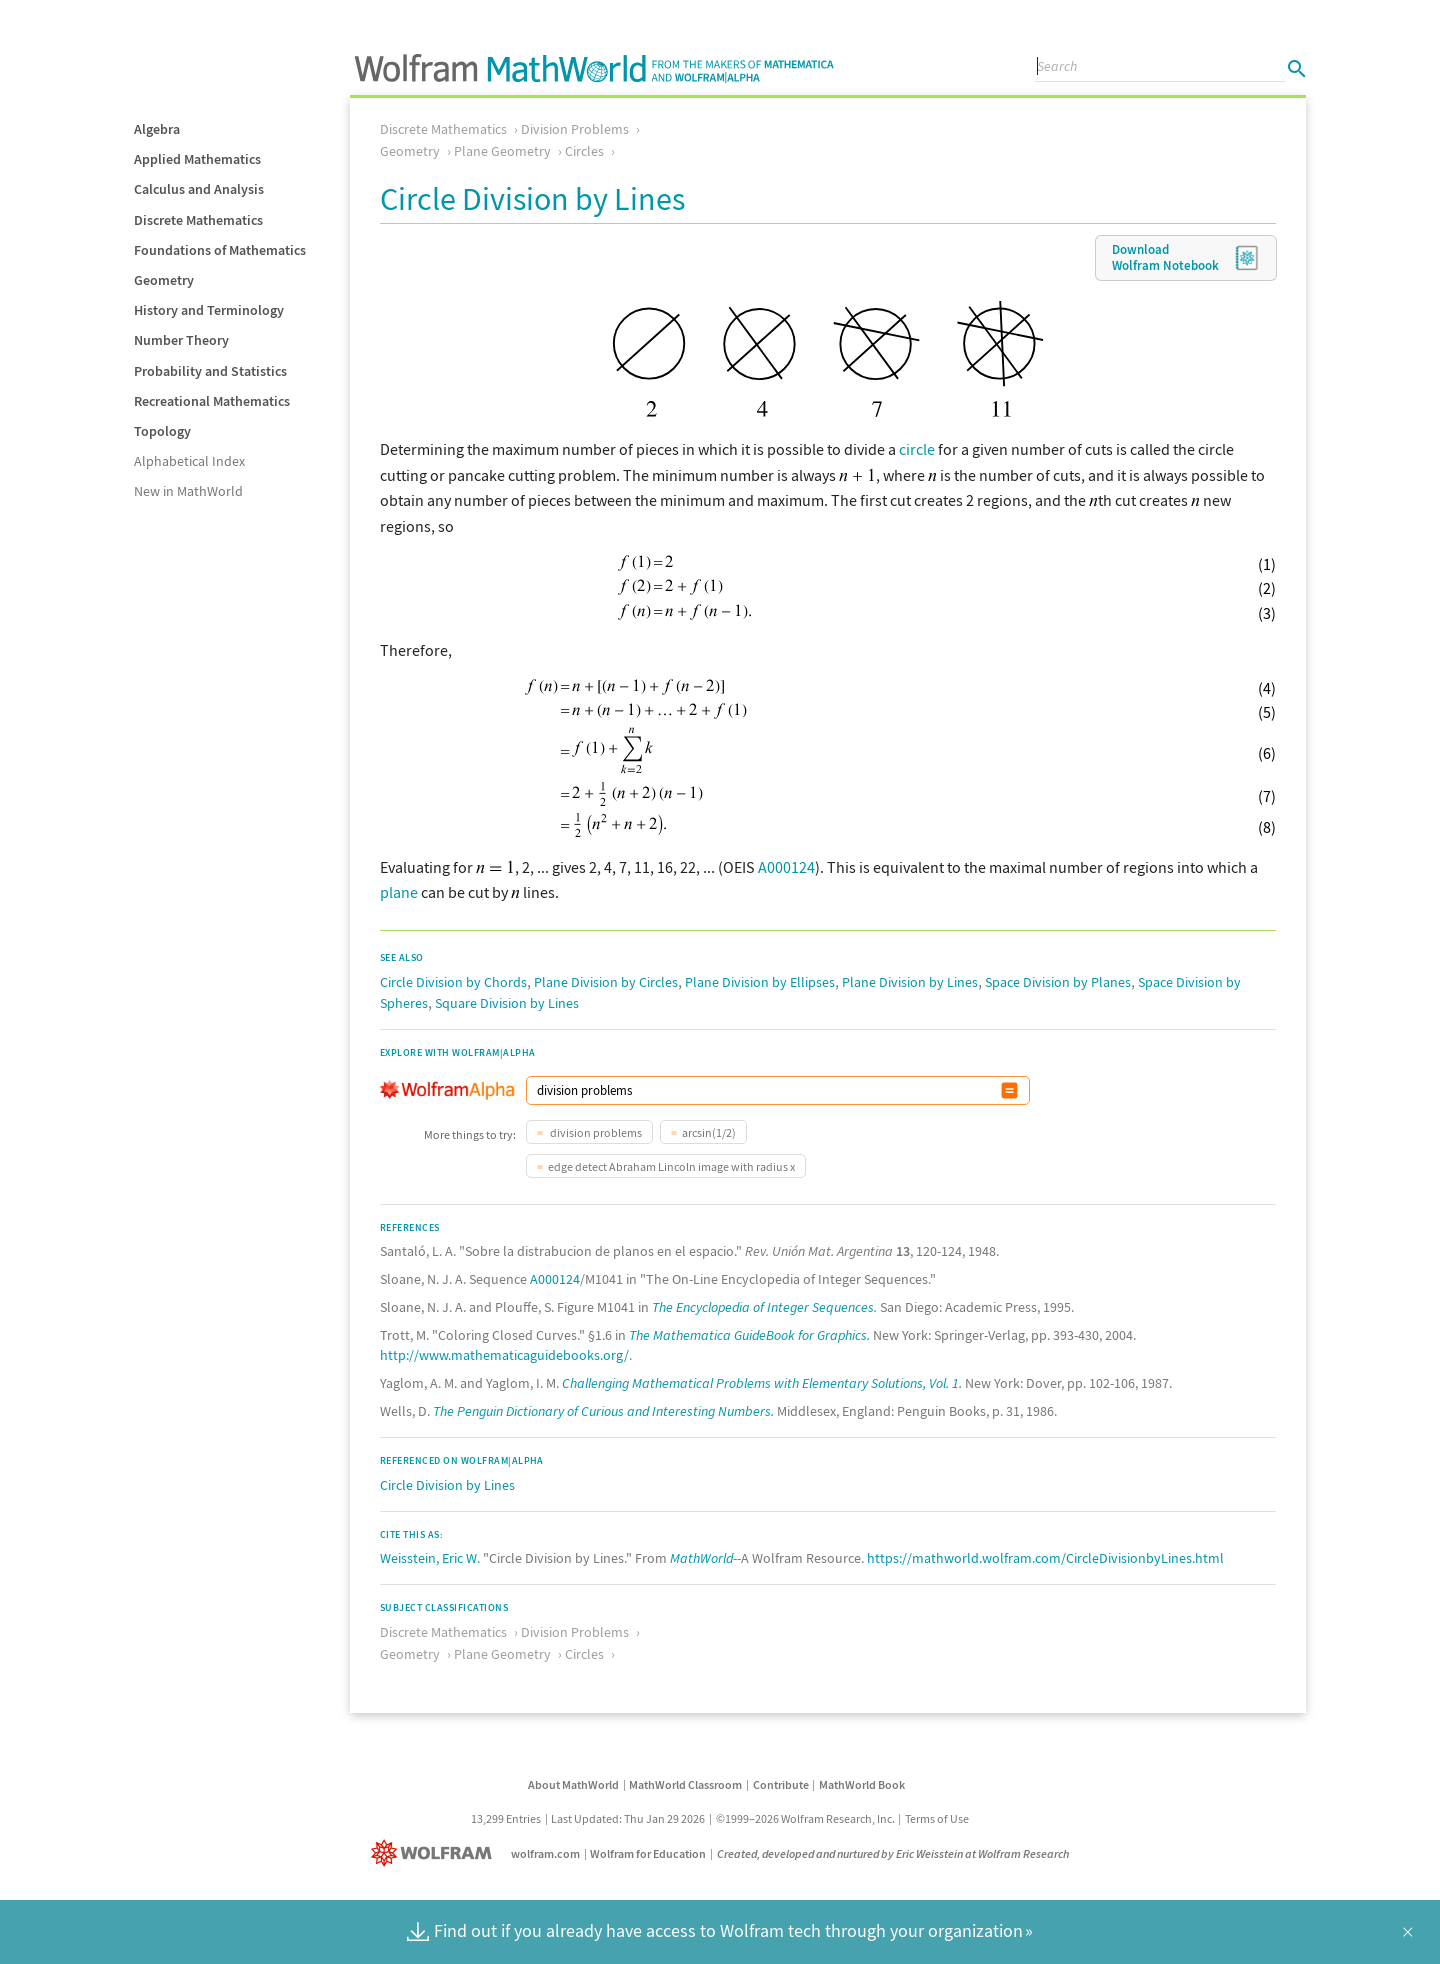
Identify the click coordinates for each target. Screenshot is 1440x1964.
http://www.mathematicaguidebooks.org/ (504, 1355)
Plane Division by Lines (910, 982)
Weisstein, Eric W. (430, 1558)
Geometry (164, 280)
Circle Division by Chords (453, 982)
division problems (595, 1132)
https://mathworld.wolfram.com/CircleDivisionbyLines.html (1045, 1558)
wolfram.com (545, 1853)
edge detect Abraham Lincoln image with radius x (671, 1166)
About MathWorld (573, 1784)
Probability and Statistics (210, 371)
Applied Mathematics (197, 159)
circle (917, 449)
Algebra (157, 129)
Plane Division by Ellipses (760, 982)
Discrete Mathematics (198, 220)
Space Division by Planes (1058, 982)
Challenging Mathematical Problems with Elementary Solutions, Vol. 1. (762, 1383)
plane (399, 892)
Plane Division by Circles (606, 982)
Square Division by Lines (507, 1003)
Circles (584, 151)
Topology (162, 431)
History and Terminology (209, 310)
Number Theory (181, 340)
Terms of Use (937, 1818)
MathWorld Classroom (685, 1784)
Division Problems (575, 129)
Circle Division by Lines (447, 1485)
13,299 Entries (506, 1818)
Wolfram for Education (648, 1853)
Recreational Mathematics (212, 401)
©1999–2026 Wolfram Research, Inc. (805, 1818)
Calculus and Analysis (199, 189)
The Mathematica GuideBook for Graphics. (749, 1335)
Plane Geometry (502, 151)
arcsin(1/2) (709, 1132)
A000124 (786, 867)
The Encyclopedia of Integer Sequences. (764, 1307)
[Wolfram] (435, 1853)
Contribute (781, 1784)
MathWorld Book (862, 1784)
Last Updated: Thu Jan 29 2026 (628, 1818)
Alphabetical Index (189, 461)
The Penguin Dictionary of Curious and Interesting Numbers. (603, 1411)
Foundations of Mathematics (220, 250)
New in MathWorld (188, 491)
